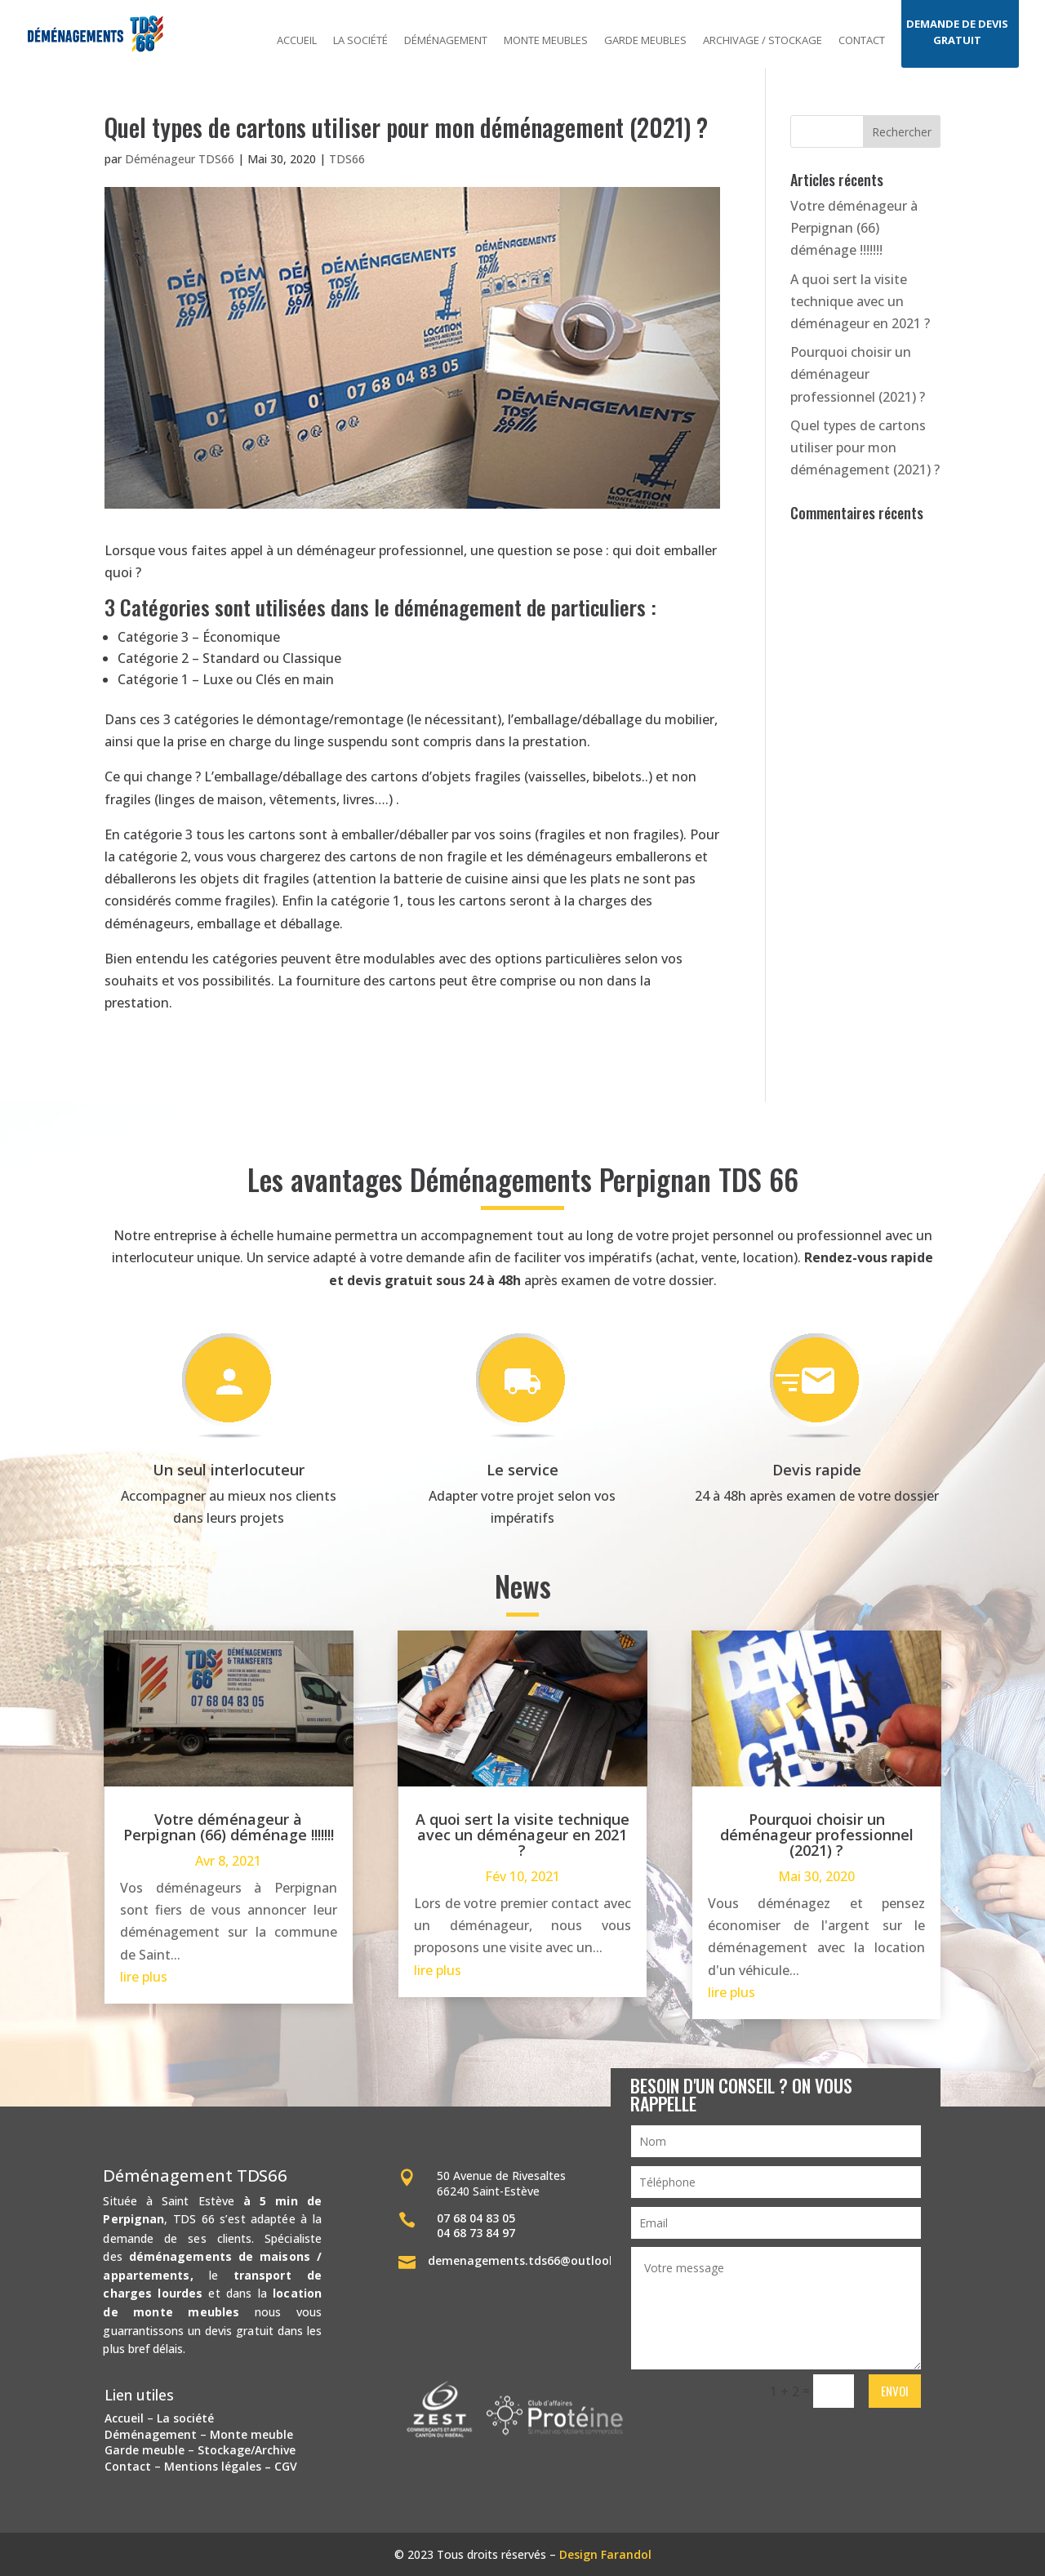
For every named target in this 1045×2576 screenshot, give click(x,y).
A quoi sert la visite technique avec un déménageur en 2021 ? (860, 301)
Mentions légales (212, 2466)
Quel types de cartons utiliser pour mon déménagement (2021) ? (865, 447)
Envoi (895, 2391)
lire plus (143, 1977)
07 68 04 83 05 (476, 2218)
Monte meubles (546, 40)
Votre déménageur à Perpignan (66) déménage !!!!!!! (854, 228)
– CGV (279, 2466)
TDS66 (347, 159)
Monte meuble (251, 2434)
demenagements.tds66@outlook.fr (528, 2260)
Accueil (297, 40)
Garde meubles (645, 40)
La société (360, 40)
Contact (861, 40)
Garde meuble (144, 2450)
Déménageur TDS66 (179, 159)
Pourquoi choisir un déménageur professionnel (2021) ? (857, 374)
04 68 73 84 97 (476, 2232)
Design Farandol (605, 2554)
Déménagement (445, 40)
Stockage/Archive (247, 2450)
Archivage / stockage (762, 40)
